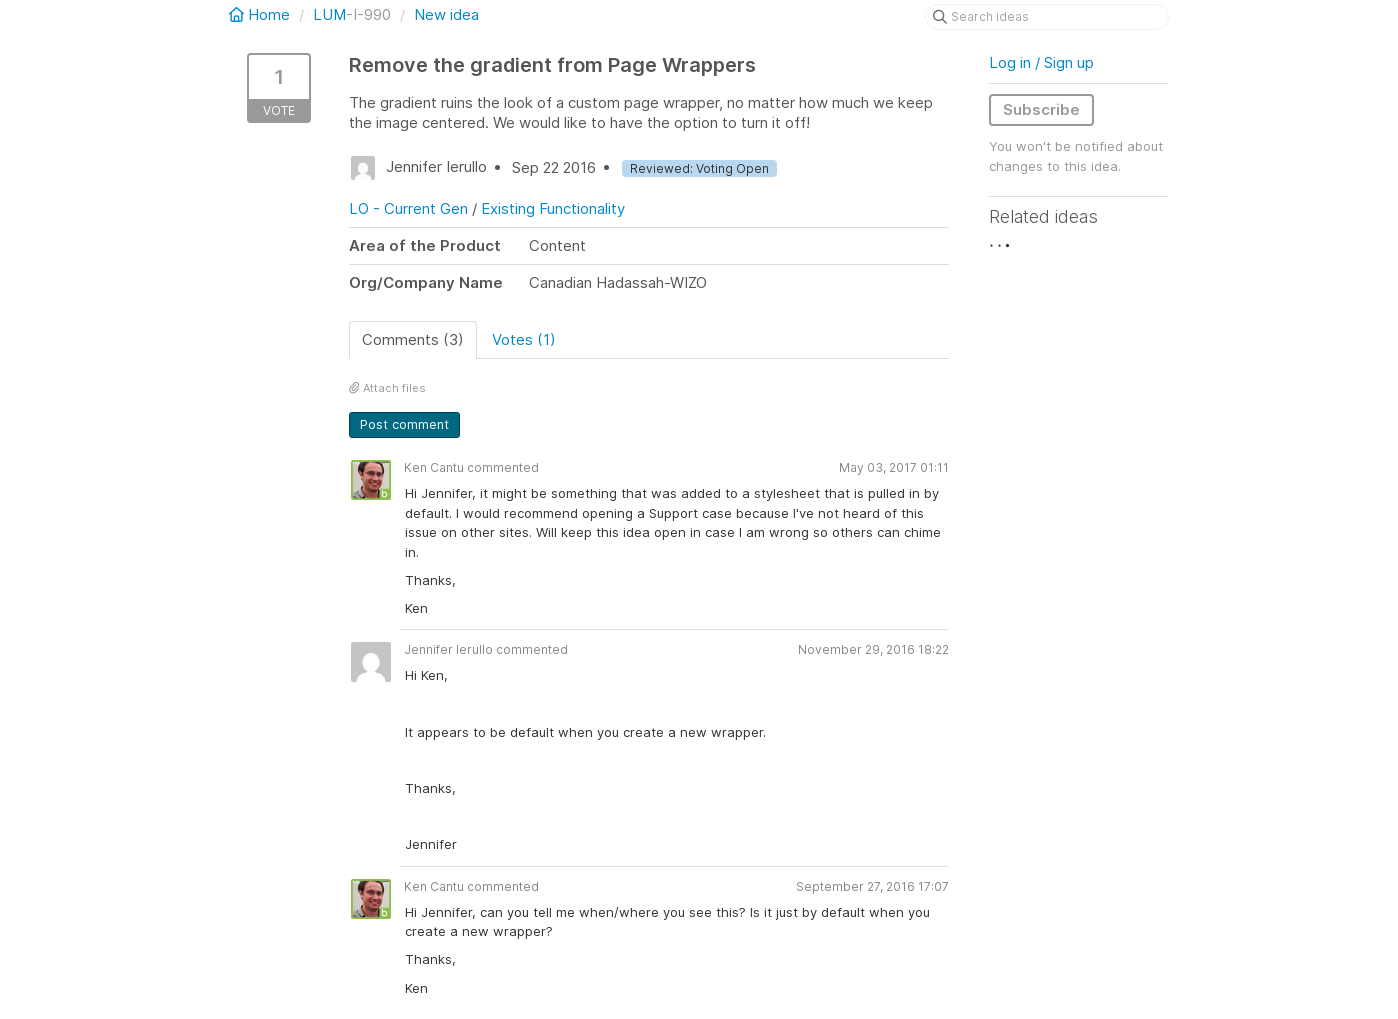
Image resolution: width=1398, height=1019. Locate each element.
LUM (329, 14)
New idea (446, 14)
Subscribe (1041, 109)
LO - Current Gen (408, 208)
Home (261, 14)
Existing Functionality (553, 208)
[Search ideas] (1047, 17)
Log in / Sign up (1041, 62)
